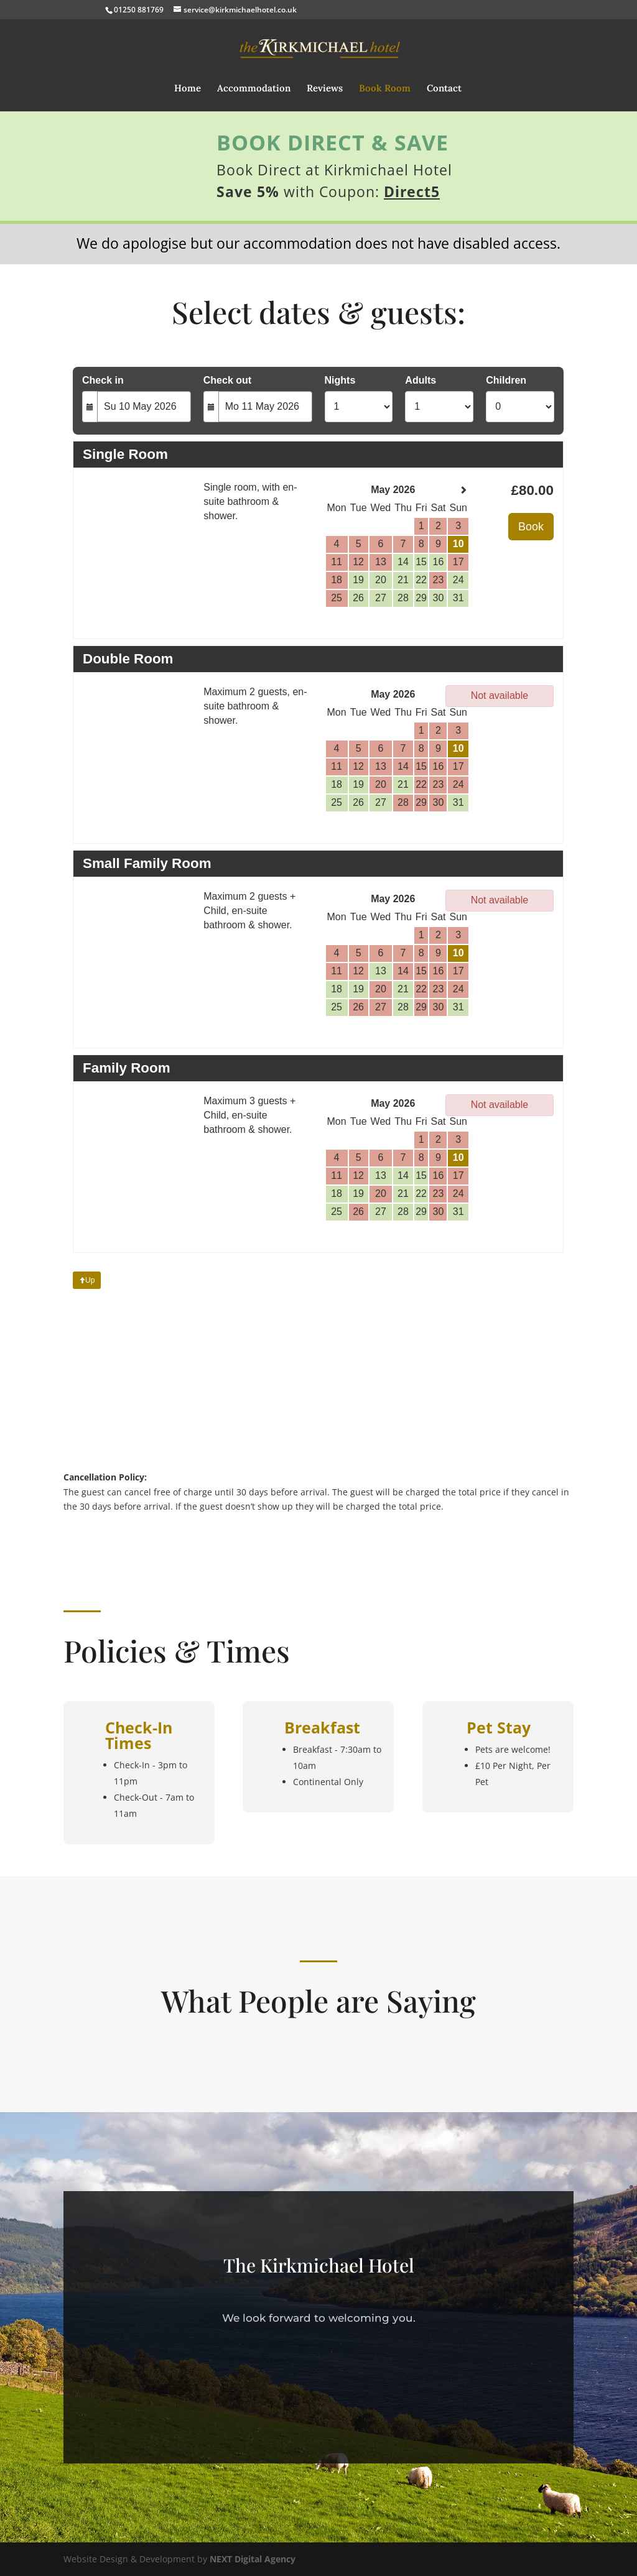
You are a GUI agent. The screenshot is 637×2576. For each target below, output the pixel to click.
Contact (444, 89)
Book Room (385, 89)
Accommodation (254, 89)
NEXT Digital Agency (252, 2559)
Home (187, 89)
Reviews (325, 89)
